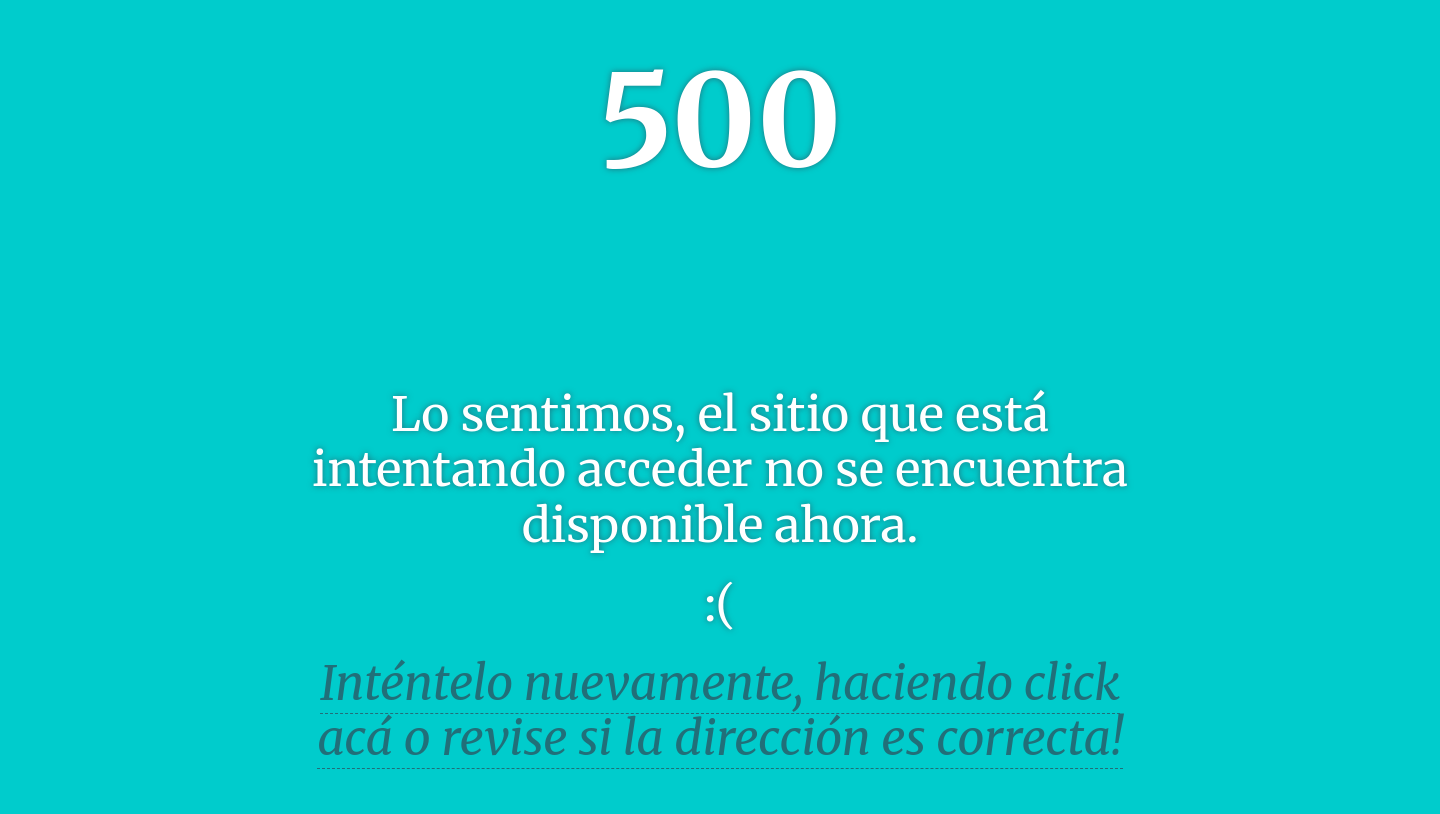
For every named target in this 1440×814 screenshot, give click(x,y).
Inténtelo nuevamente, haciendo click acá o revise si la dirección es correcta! (720, 710)
